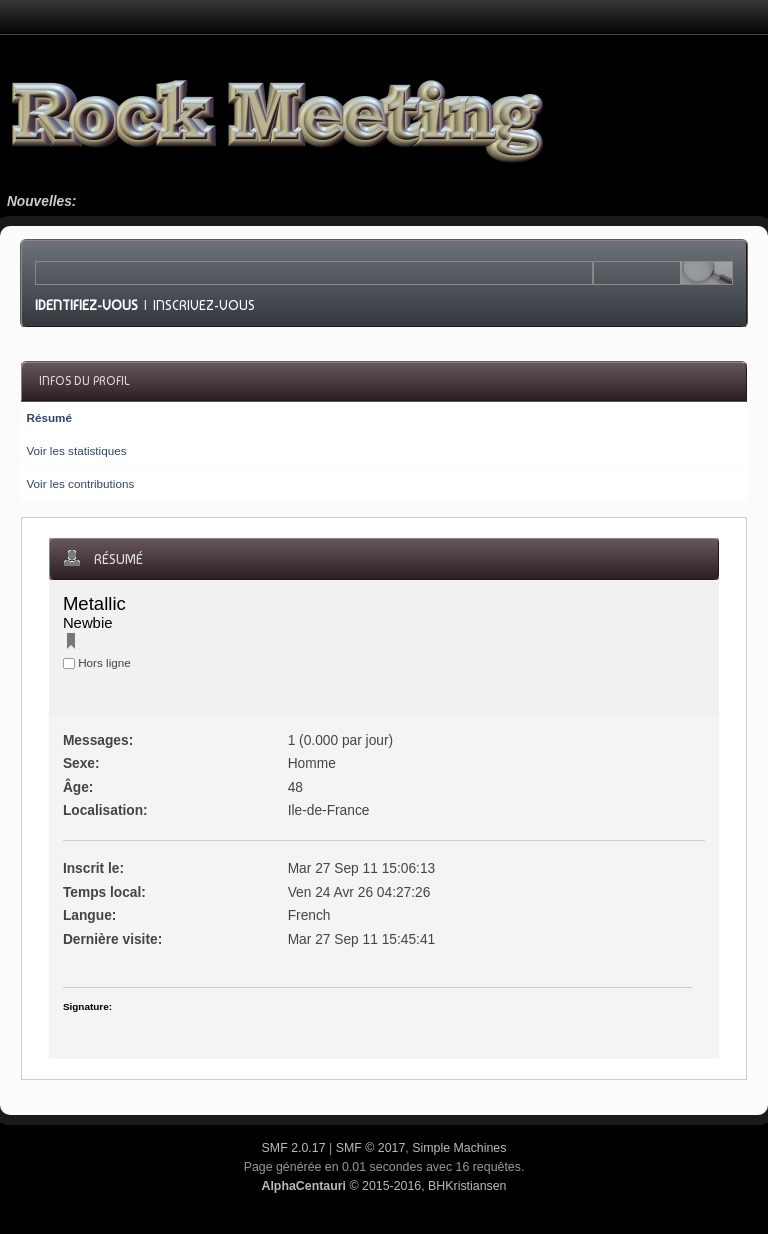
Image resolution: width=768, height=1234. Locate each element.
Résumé (48, 417)
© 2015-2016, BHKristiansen (383, 1186)
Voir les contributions (80, 483)
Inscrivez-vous (204, 305)
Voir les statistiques (76, 450)
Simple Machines (459, 1148)
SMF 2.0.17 (294, 1148)
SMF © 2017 (371, 1148)
